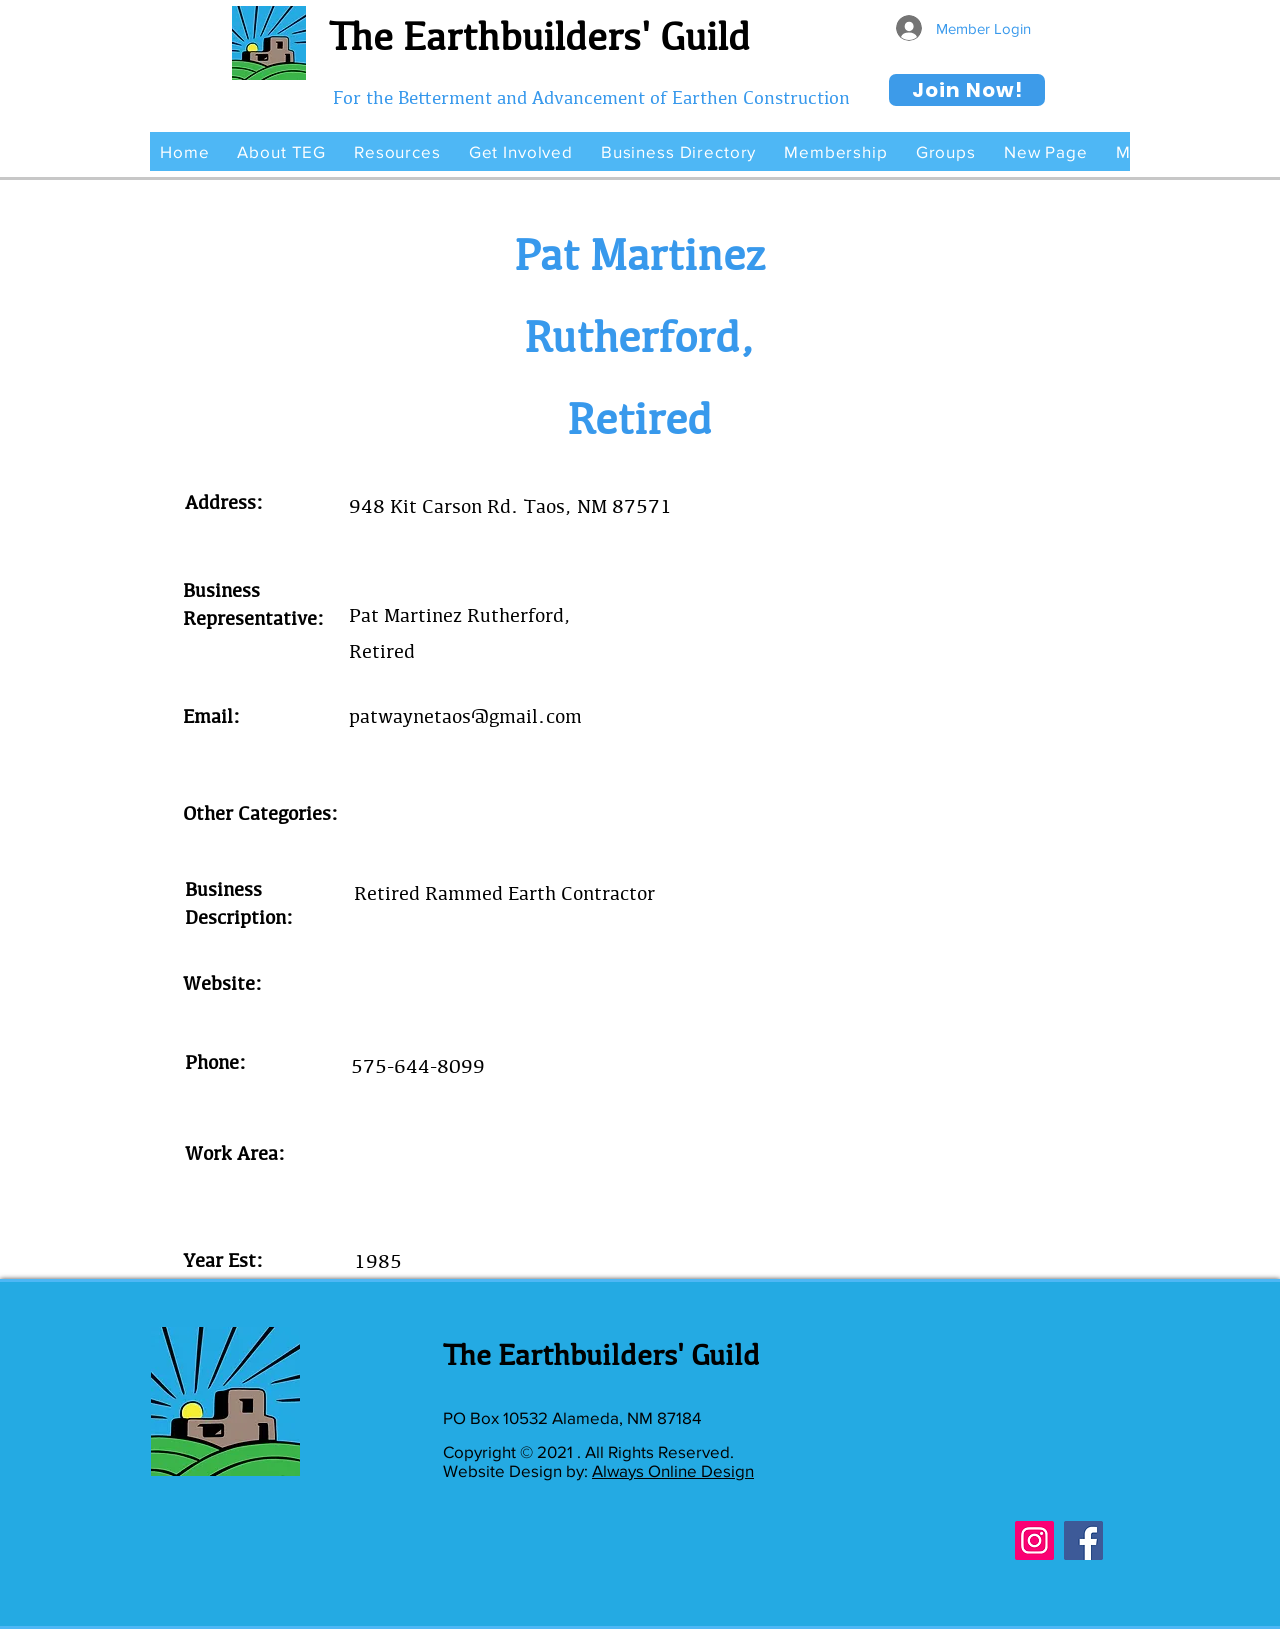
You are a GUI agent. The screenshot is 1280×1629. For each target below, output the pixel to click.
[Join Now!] (967, 90)
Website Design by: (517, 1470)
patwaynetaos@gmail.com (465, 716)
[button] (281, 151)
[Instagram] (1034, 1540)
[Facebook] (1083, 1540)
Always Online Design (673, 1470)
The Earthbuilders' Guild (539, 36)
